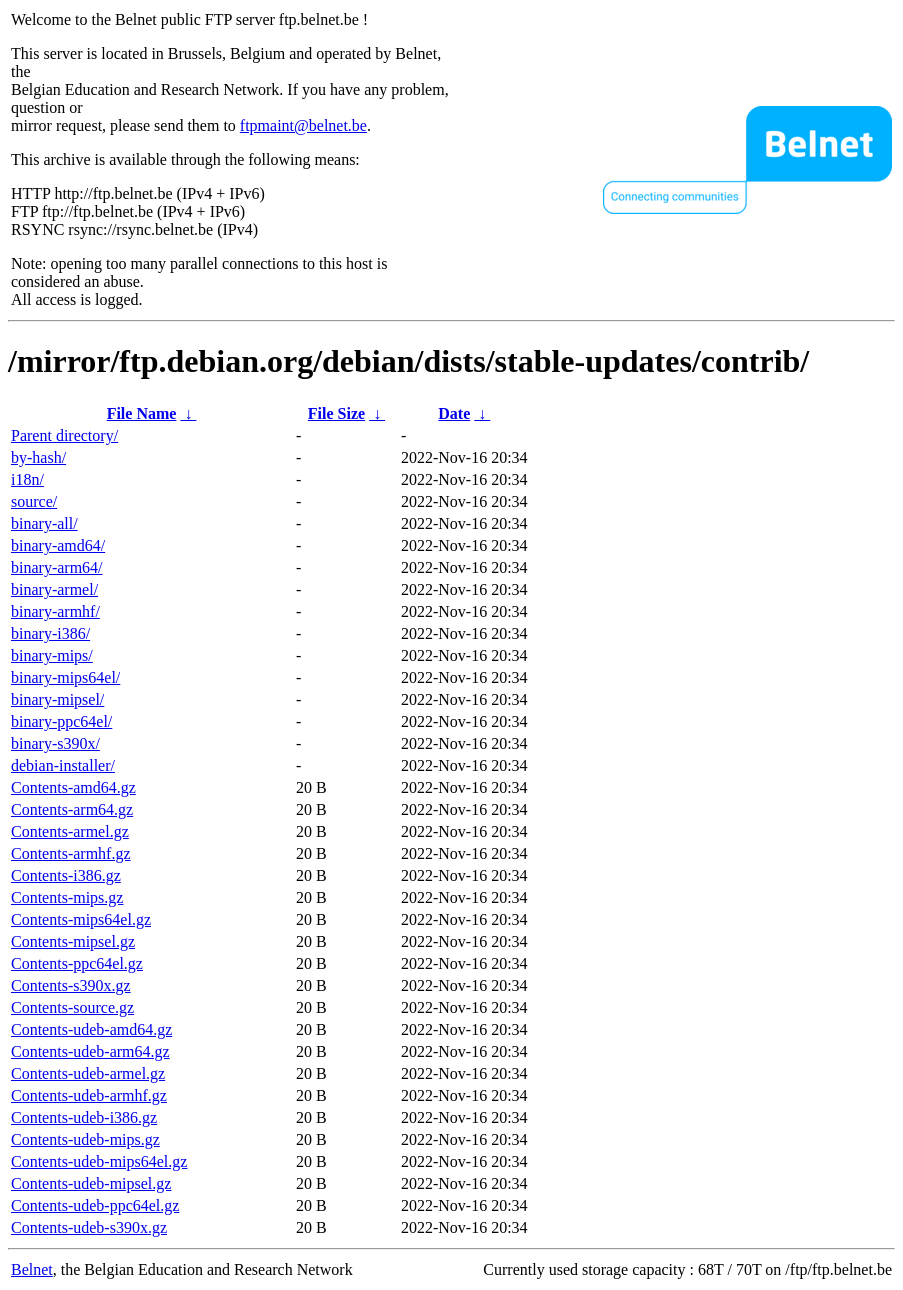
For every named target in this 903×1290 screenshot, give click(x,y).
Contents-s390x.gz (71, 985)
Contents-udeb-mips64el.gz (99, 1161)
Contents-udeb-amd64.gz (91, 1029)
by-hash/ (38, 457)
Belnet (32, 1269)
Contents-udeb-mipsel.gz (91, 1183)
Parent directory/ (64, 435)
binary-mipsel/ (57, 699)
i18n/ (27, 479)
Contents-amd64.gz (73, 787)
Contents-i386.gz (66, 875)
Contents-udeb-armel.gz (88, 1073)
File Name (142, 413)
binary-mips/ (52, 655)
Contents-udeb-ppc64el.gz (95, 1205)
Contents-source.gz (72, 1007)
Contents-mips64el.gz (81, 919)
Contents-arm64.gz (72, 809)
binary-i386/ (50, 633)
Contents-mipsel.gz (73, 941)
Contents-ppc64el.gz (77, 963)
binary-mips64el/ (65, 677)
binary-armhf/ (55, 611)
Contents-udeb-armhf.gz (89, 1095)
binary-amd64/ (58, 545)
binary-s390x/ (55, 743)
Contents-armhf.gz (71, 853)
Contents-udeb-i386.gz (84, 1117)
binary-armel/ (54, 589)
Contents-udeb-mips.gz (85, 1139)
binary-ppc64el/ (61, 721)
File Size (336, 413)
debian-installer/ (63, 765)
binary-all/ (44, 523)
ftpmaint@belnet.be (303, 125)
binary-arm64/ (57, 567)
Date (454, 413)
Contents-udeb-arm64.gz (90, 1051)
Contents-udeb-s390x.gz (89, 1227)
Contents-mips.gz (67, 897)
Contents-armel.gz (70, 831)
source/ (34, 501)
